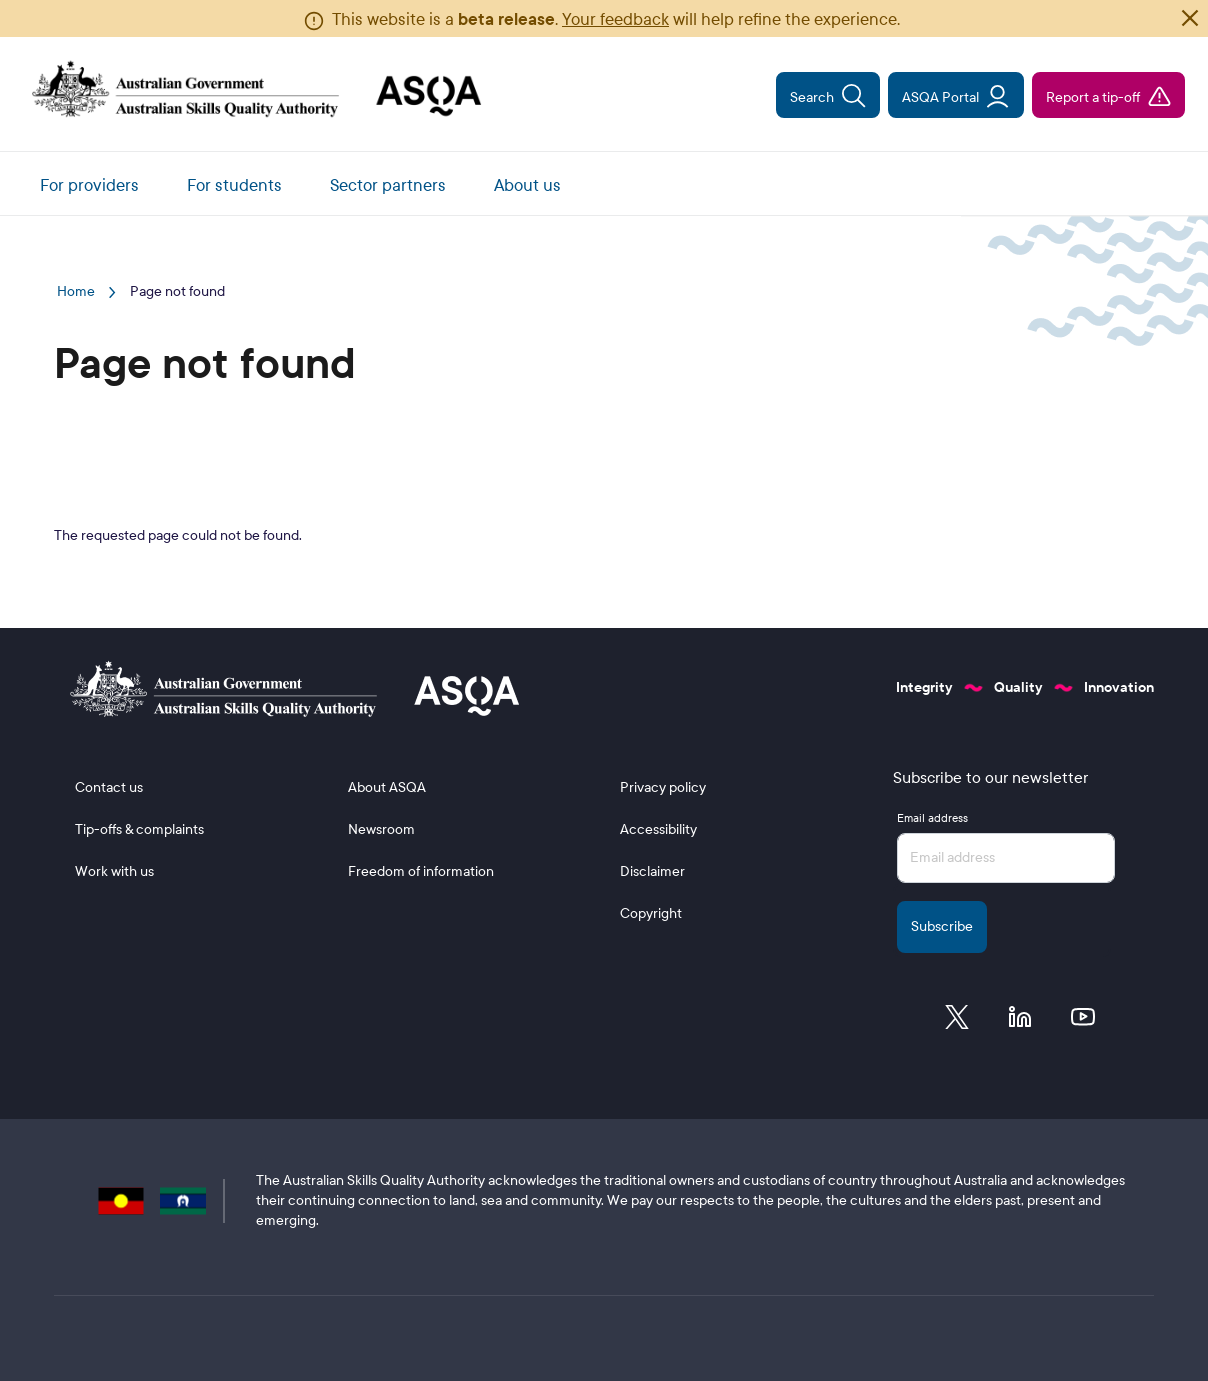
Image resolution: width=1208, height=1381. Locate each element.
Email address (932, 818)
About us (527, 185)
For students (234, 185)
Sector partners (388, 185)
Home (76, 291)
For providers (89, 185)
